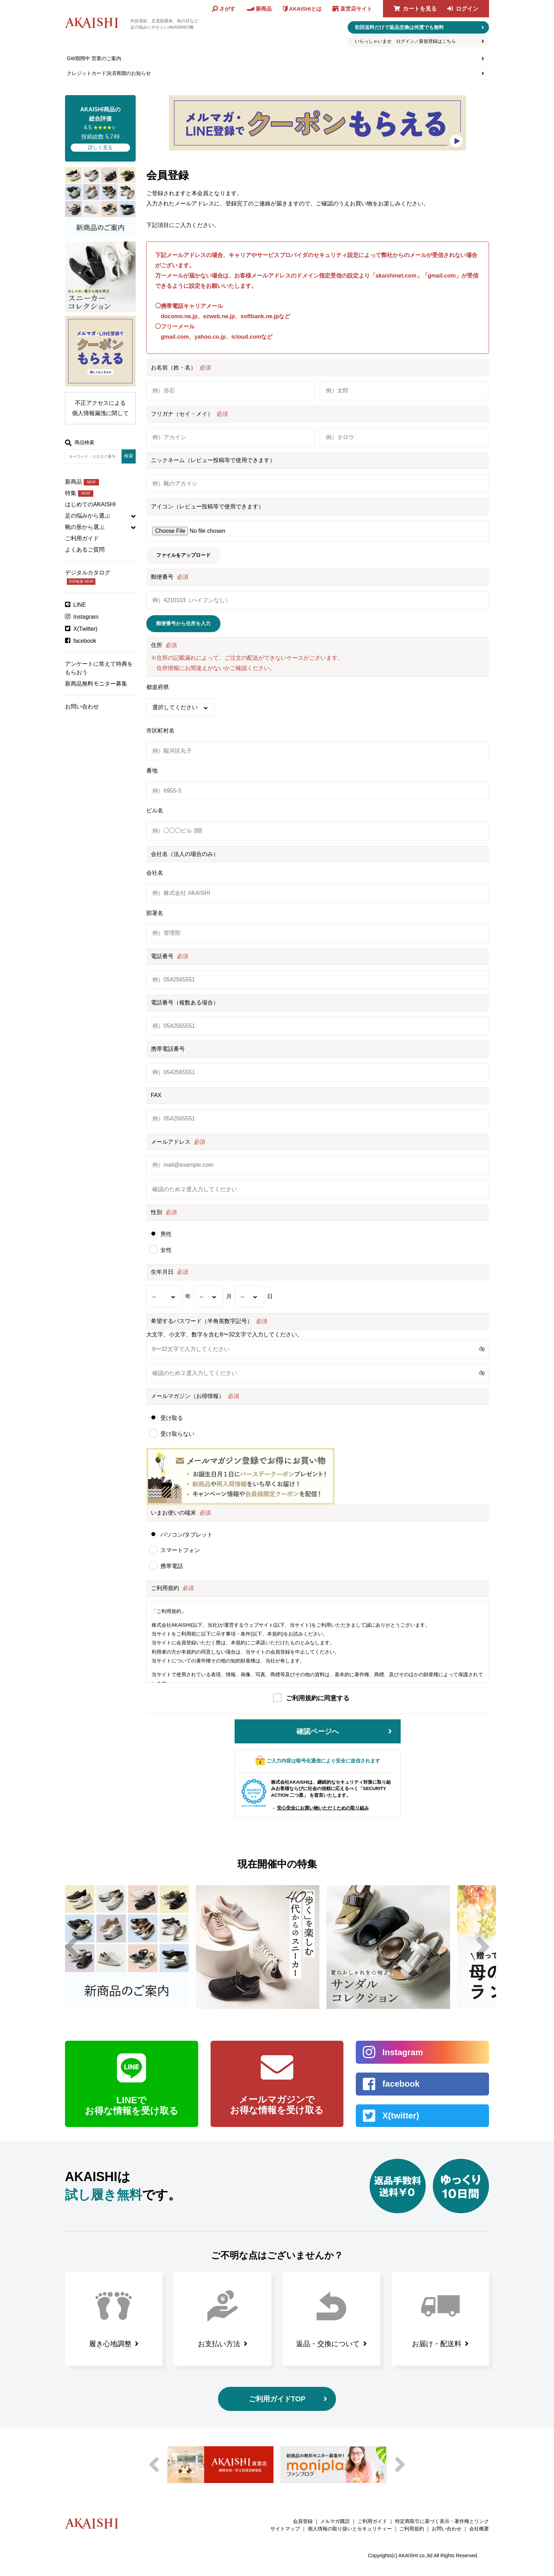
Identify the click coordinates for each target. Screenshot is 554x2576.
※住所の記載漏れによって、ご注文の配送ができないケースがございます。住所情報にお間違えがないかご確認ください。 (247, 663)
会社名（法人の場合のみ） (185, 854)
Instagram (86, 617)
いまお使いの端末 (173, 1513)
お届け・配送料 (436, 2344)
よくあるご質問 (85, 550)
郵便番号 (162, 577)
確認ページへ (317, 1731)
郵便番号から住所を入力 (183, 623)
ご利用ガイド (82, 538)
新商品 (82, 482)
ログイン (467, 9)
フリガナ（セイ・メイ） (182, 414)
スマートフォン (180, 1550)
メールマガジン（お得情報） (187, 1396)
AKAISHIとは (305, 9)
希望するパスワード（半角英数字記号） (202, 1321)
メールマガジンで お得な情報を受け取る (277, 2104)
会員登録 (303, 2521)
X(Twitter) (85, 629)
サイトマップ (285, 2528)
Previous (71, 1947)
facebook (84, 641)
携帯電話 (171, 1566)
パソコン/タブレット (186, 1535)
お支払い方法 (219, 2344)
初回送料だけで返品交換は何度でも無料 (399, 27)
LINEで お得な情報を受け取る (131, 2105)
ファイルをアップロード (183, 555)
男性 (166, 1234)
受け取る (171, 1418)
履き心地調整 (110, 2344)
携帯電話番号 (168, 1049)
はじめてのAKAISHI (90, 504)
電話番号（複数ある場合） (185, 1002)
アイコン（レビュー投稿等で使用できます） (207, 506)
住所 (156, 645)
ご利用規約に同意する (317, 1698)
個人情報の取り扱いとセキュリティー (350, 2528)
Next (483, 1947)
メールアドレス (170, 1142)
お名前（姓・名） (173, 368)
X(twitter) (400, 2115)
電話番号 (162, 956)
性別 (156, 1212)
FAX (156, 1095)
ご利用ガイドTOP (277, 2399)
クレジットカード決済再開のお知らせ (109, 73)
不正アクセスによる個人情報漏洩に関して (100, 408)
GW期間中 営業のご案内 (94, 58)
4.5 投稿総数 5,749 (100, 128)
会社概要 (479, 2528)
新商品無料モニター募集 (96, 684)
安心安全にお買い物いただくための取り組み (323, 1808)
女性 (166, 1250)
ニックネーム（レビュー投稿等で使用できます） (213, 460)
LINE (79, 605)
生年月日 (162, 1272)
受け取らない (177, 1434)
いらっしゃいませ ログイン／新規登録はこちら (405, 41)
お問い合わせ (82, 707)
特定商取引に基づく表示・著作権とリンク (442, 2521)
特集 (79, 493)
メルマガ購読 (335, 2521)
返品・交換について (328, 2344)
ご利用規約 (165, 1588)
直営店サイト (356, 9)
